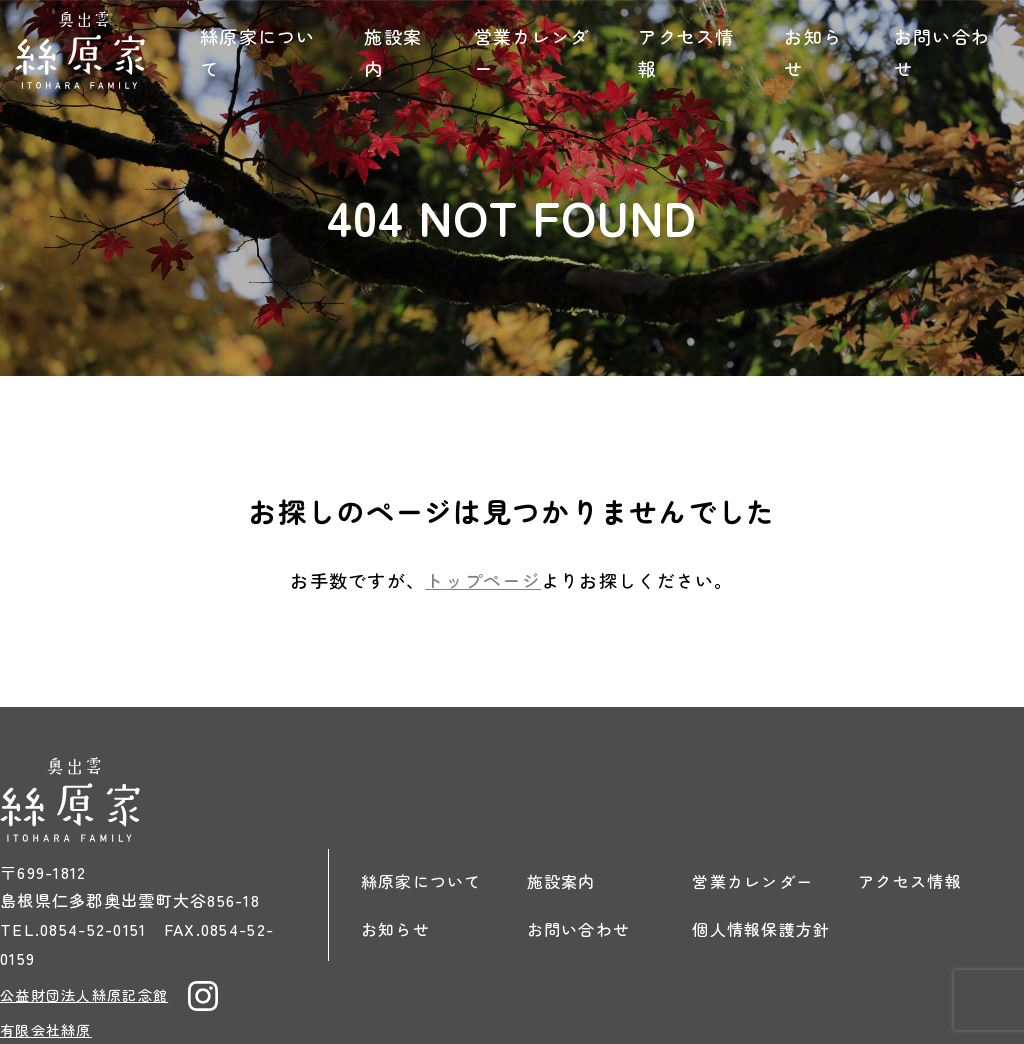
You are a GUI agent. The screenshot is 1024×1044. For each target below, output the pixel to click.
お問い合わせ (942, 52)
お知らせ (813, 52)
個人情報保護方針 (761, 929)
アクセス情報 (686, 52)
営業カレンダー (532, 52)
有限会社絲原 (46, 1030)
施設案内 (393, 52)
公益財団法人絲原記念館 (84, 995)
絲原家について (258, 52)
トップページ (483, 580)
